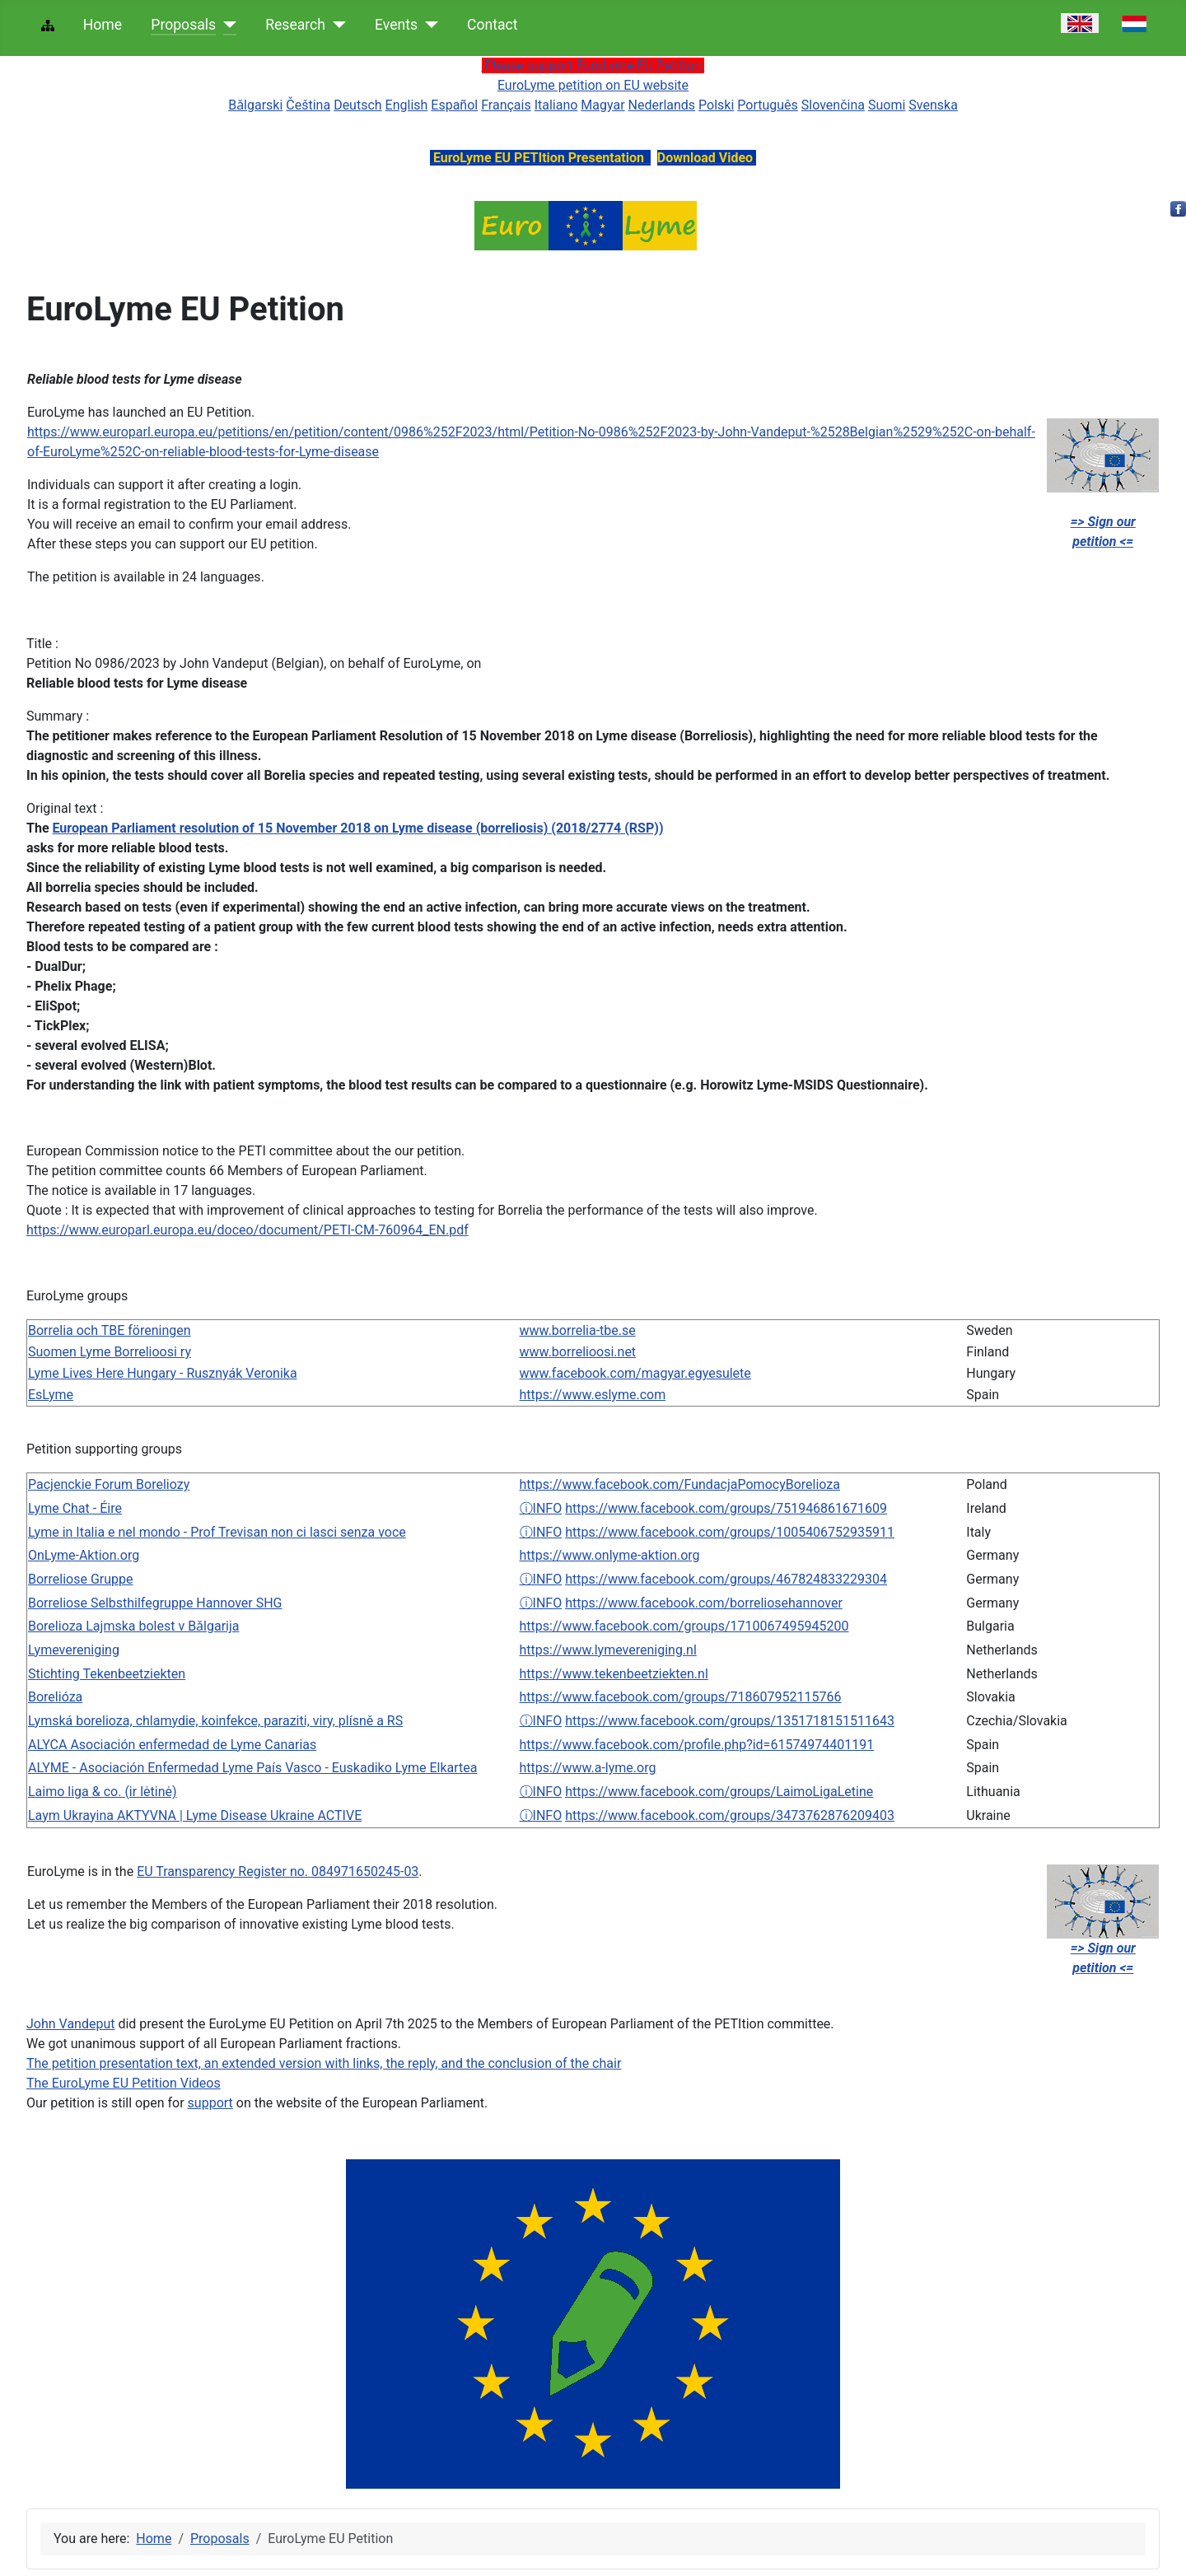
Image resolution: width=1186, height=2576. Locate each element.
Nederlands (662, 105)
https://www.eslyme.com (593, 1394)
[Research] (335, 24)
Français (506, 105)
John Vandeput (70, 2024)
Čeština (308, 105)
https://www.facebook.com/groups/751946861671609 (726, 1508)
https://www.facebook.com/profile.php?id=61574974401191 (697, 1744)
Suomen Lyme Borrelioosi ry (109, 1352)
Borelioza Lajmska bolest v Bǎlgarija (134, 1626)
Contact (492, 24)
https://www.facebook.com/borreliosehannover (704, 1603)
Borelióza (55, 1697)
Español (454, 105)
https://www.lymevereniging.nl (608, 1650)
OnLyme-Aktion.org (83, 1555)
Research (295, 24)
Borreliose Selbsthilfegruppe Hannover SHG (155, 1603)
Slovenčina (833, 105)
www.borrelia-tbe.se (578, 1330)
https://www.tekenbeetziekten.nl (614, 1674)
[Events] (428, 24)
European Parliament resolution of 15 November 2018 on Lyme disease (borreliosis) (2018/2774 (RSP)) (358, 828)
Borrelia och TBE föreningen (109, 1330)
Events (396, 24)
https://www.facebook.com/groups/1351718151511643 (729, 1721)
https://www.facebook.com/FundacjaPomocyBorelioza (680, 1484)
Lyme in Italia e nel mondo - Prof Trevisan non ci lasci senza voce (217, 1532)
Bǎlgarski (255, 105)
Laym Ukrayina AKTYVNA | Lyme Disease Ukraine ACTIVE (195, 1815)
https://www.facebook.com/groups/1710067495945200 (684, 1626)
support (210, 2103)
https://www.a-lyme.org (588, 1768)
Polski (716, 105)
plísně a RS (371, 1721)
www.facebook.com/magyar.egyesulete (635, 1373)
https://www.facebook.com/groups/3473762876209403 (729, 1815)
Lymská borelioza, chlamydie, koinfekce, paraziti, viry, (183, 1721)
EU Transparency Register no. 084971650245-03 (277, 1871)
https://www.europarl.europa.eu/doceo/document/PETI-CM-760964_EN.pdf (247, 1230)
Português (767, 105)
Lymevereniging (73, 1650)
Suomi (886, 105)
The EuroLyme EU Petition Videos (123, 2083)
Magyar (602, 105)
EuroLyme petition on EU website (593, 85)
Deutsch (357, 105)
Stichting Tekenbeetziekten (106, 1674)
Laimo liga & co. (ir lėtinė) (102, 1791)
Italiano (556, 105)
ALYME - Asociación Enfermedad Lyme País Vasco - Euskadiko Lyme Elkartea (252, 1768)
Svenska (933, 105)
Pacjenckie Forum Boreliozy (108, 1484)
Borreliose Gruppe (80, 1579)
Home (102, 24)
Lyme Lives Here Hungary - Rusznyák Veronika (162, 1373)
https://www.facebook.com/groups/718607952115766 (681, 1697)
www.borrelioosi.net (578, 1352)
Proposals (183, 24)
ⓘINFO (541, 1508)
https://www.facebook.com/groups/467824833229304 (726, 1579)
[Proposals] (226, 24)
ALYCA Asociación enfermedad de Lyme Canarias (172, 1744)
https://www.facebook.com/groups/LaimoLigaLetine (719, 1791)
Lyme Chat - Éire (75, 1508)
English (406, 105)
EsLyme (50, 1394)
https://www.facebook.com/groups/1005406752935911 (729, 1532)
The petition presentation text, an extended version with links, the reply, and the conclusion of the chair (323, 2063)
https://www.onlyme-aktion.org (610, 1555)
